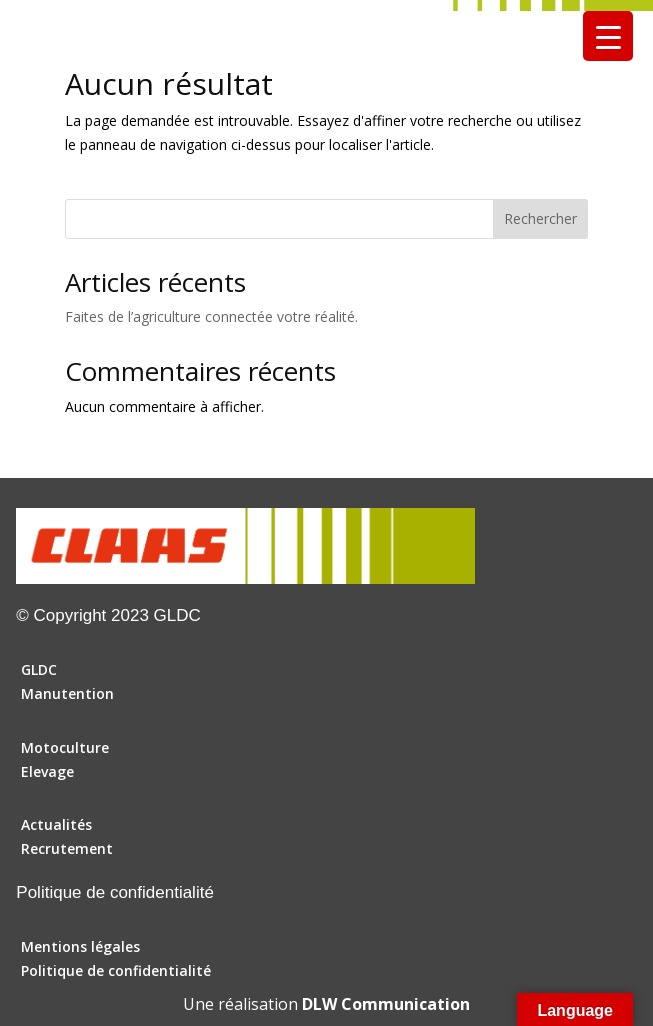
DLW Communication (386, 1004)
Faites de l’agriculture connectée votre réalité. (211, 316)
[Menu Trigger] (608, 36)
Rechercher (540, 218)
